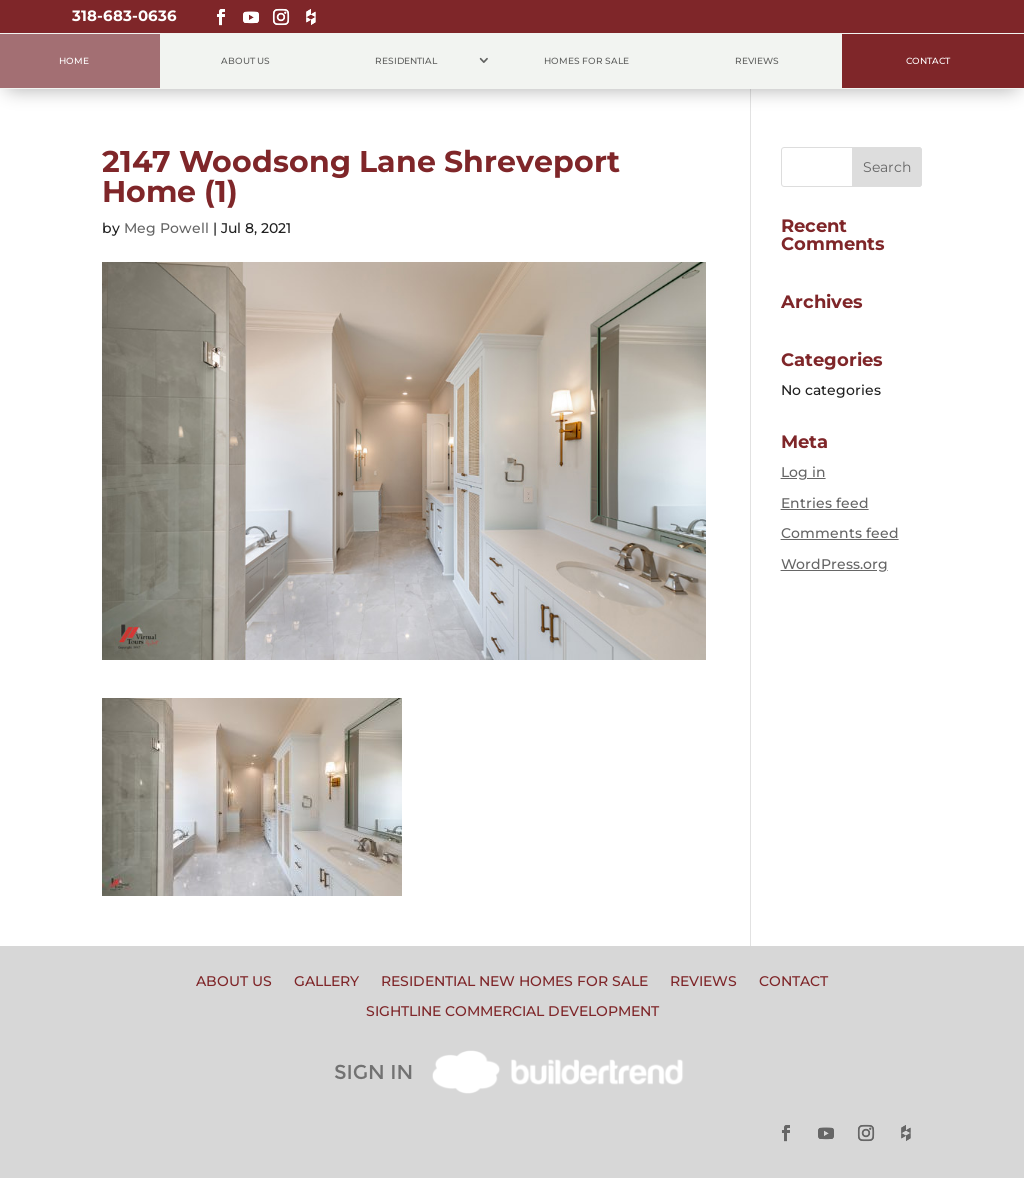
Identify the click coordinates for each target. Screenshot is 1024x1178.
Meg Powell (166, 228)
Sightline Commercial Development (512, 1012)
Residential (406, 60)
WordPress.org (834, 564)
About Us (245, 60)
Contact (928, 60)
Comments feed (840, 533)
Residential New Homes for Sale (514, 982)
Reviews (757, 60)
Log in (803, 472)
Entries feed (825, 503)
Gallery (326, 982)
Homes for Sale (586, 60)
